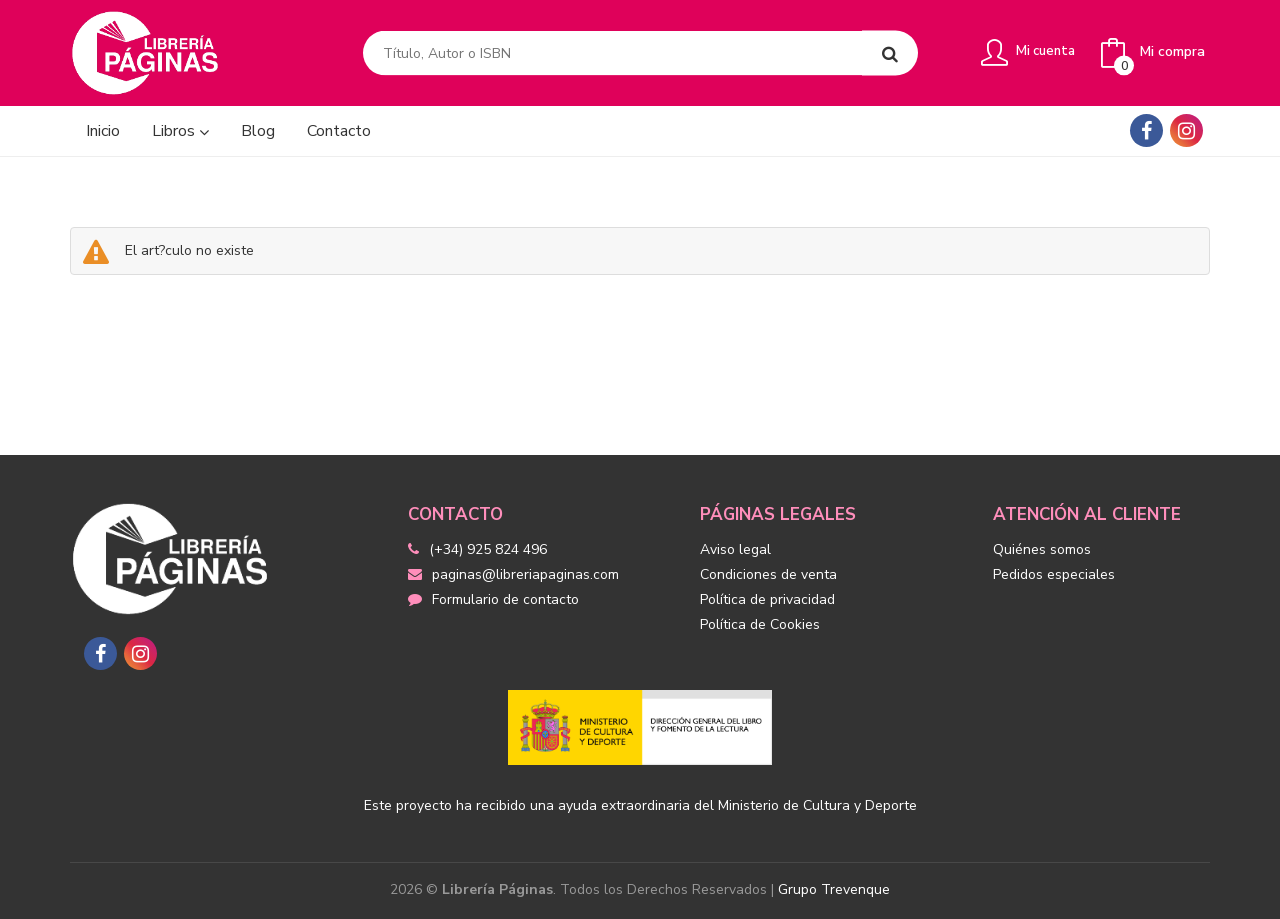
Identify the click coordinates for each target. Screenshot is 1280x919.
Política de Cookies (760, 624)
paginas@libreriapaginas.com (513, 574)
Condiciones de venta (768, 574)
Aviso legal (735, 549)
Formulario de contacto (493, 599)
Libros (180, 131)
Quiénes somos (1042, 549)
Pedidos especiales (1054, 574)
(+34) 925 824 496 (488, 549)
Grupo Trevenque (834, 889)
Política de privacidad (767, 599)
